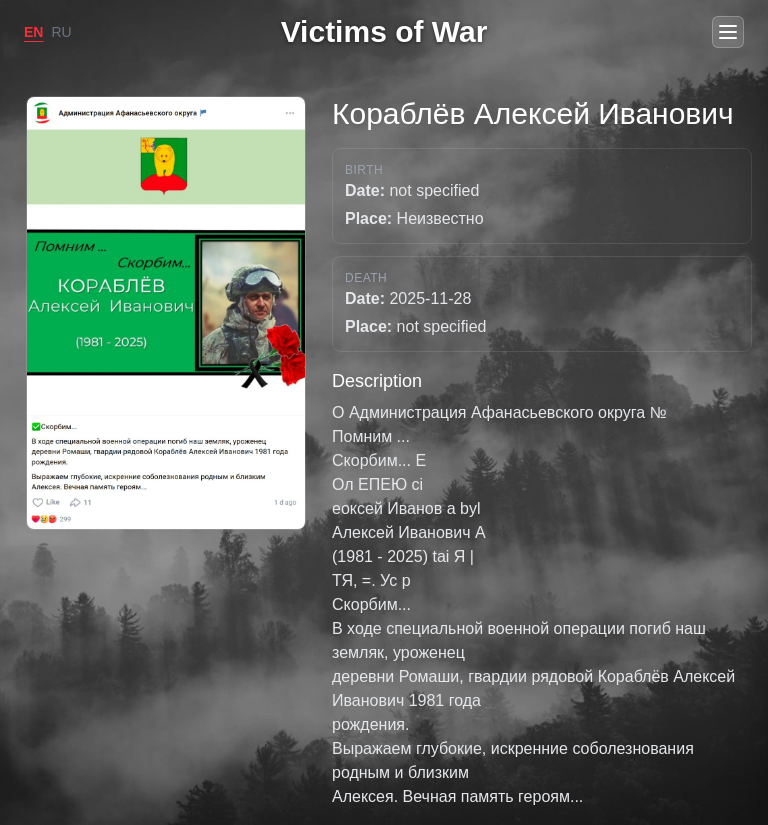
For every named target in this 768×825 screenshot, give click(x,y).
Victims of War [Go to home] (384, 31)
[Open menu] (728, 32)
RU (61, 32)
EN (33, 32)
